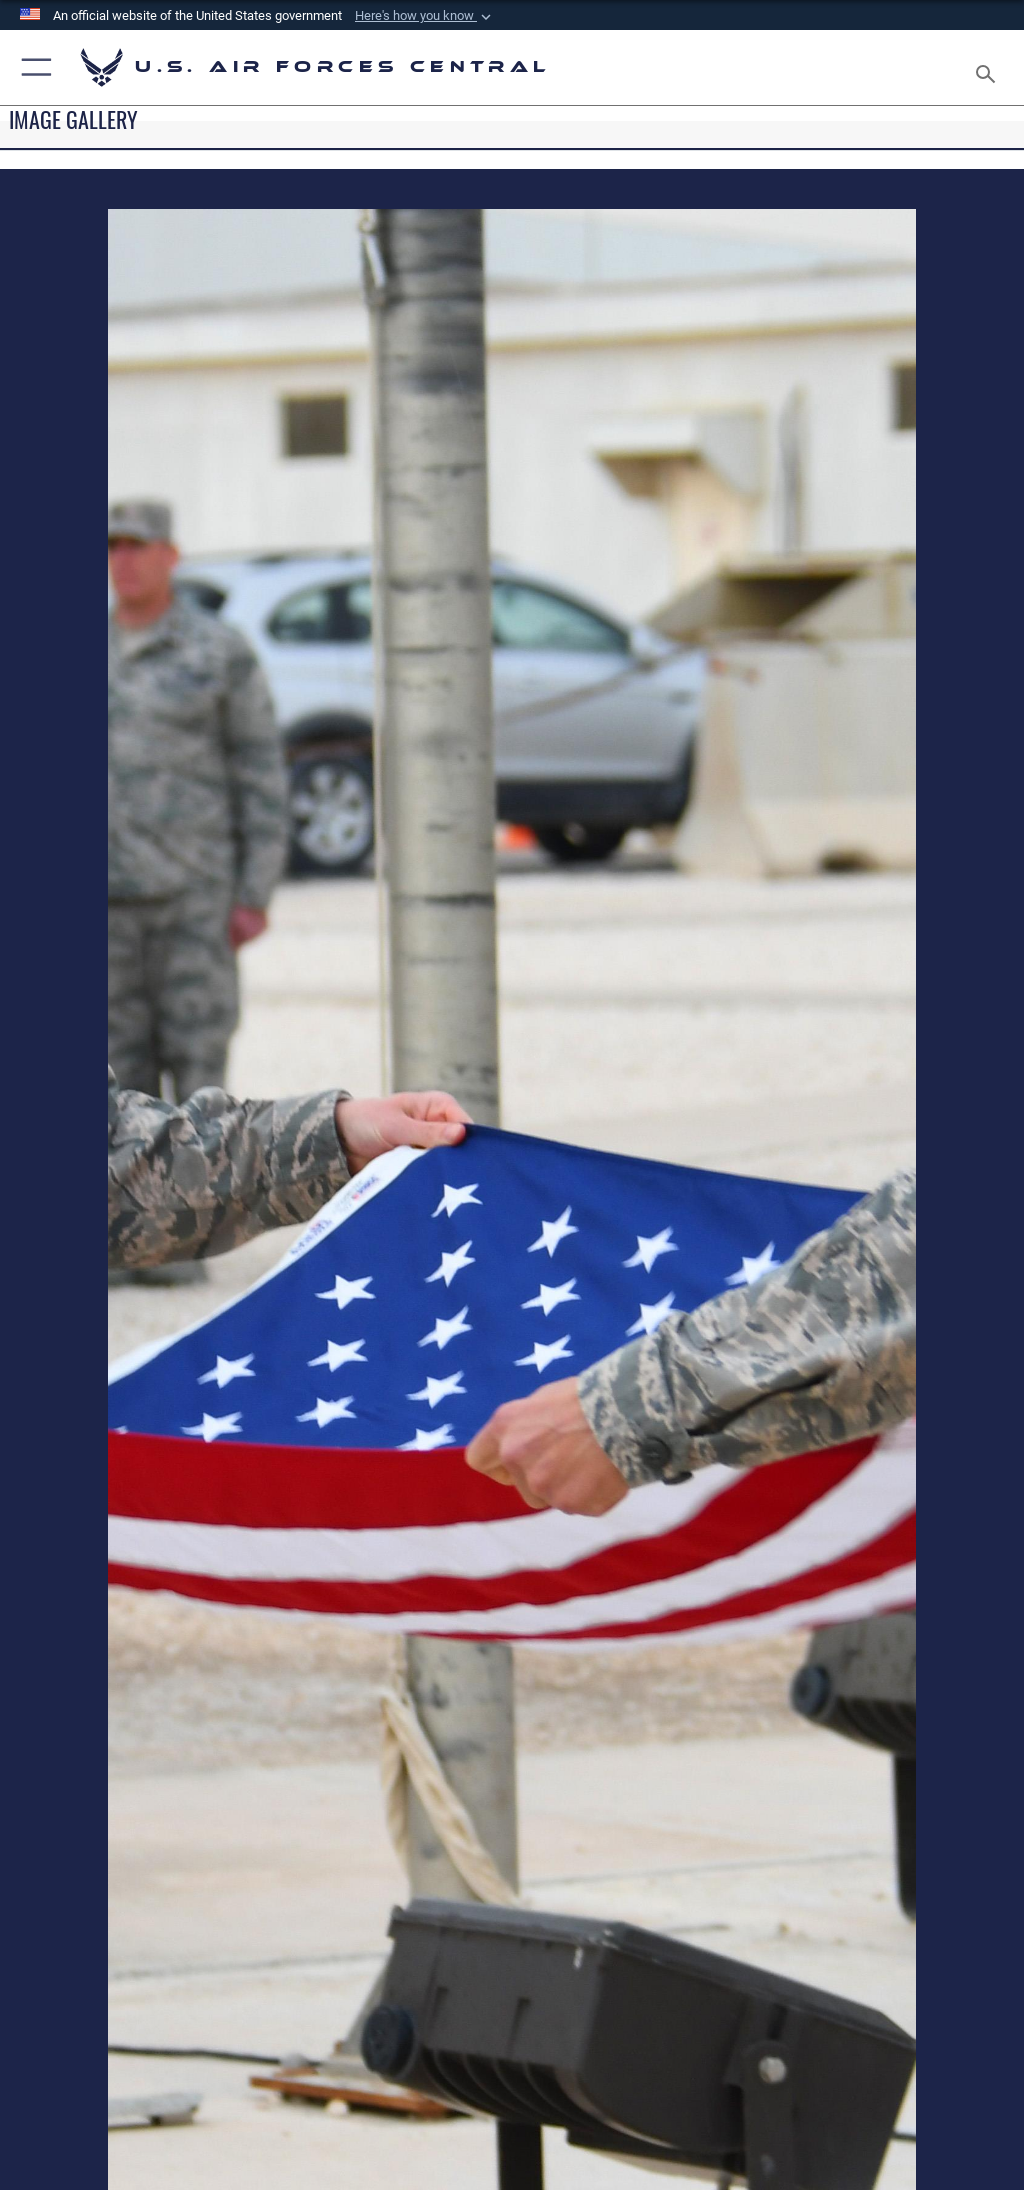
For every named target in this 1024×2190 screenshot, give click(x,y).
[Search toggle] (989, 67)
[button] (425, 16)
